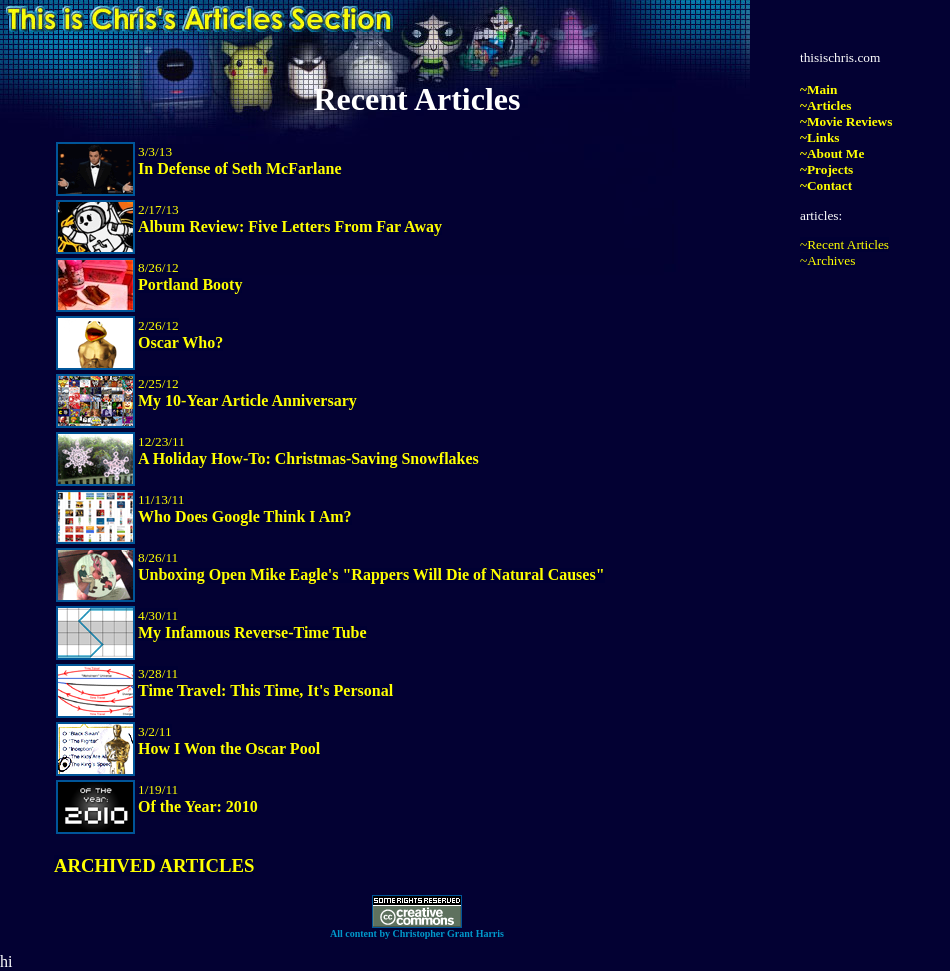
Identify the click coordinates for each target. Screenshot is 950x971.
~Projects (826, 169)
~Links (820, 137)
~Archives (827, 260)
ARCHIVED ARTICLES (154, 865)
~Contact (826, 185)
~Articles (825, 105)
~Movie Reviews (846, 121)
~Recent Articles (844, 244)
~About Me (832, 153)
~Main (818, 89)
